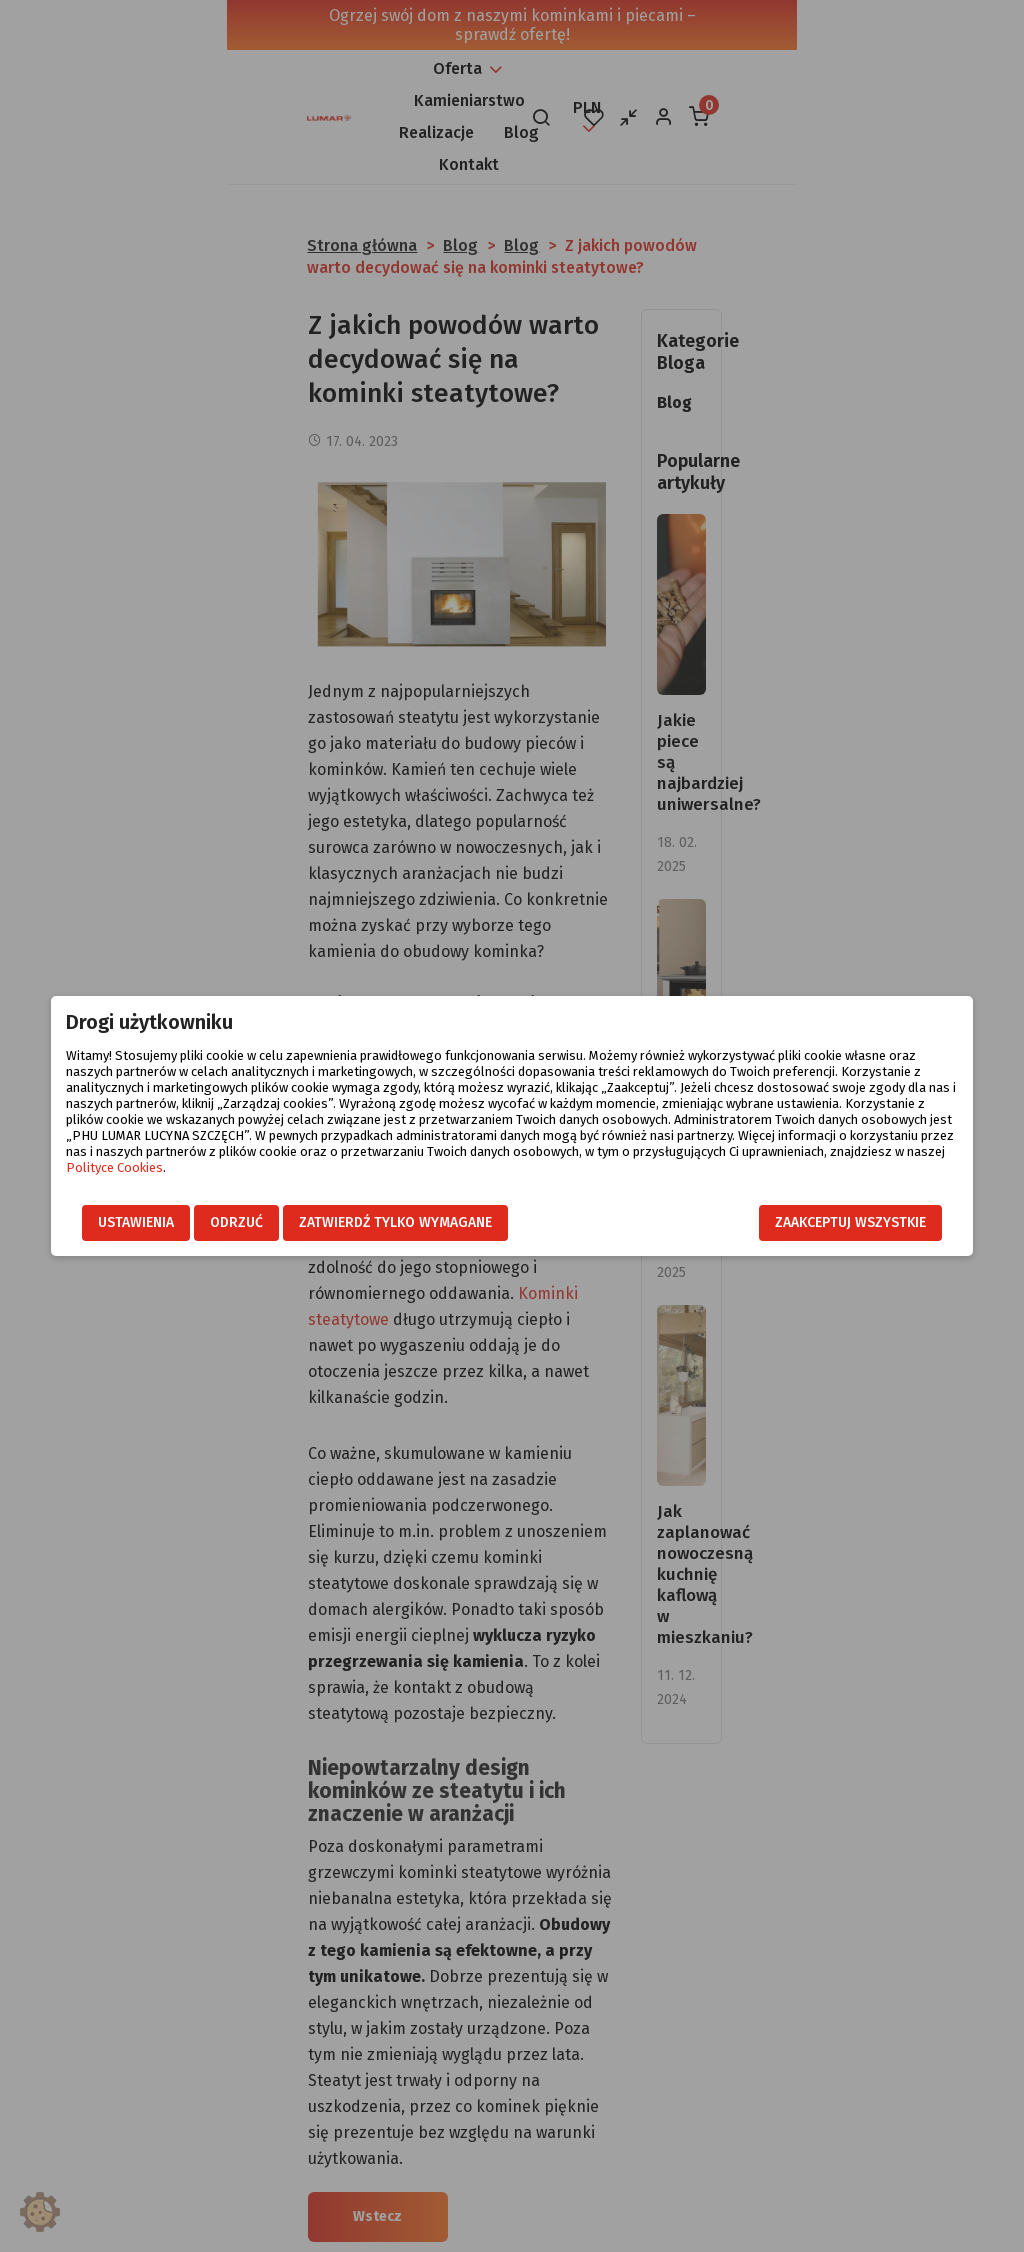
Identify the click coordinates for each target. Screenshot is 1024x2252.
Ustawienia (109, 1223)
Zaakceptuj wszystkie (877, 1223)
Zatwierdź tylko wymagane (368, 1223)
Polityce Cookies (735, 1151)
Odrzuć (209, 1223)
